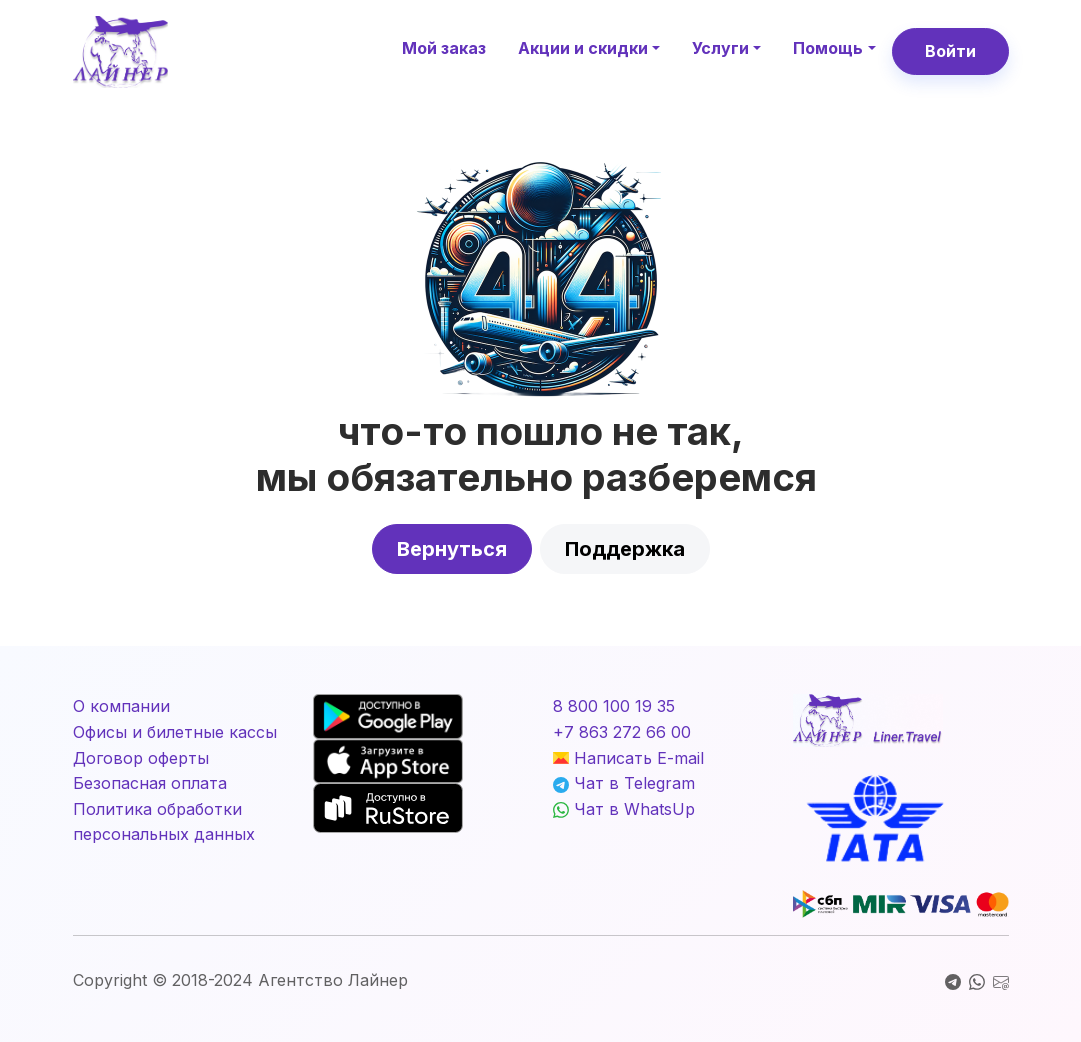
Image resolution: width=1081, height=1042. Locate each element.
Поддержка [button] (625, 549)
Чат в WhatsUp (624, 809)
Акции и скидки (583, 48)
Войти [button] (950, 51)
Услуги (720, 48)
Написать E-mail (628, 758)
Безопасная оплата (150, 783)
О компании (121, 706)
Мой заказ (444, 48)
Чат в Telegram (624, 783)
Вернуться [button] (452, 549)
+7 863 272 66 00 (622, 732)
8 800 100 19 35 (614, 706)
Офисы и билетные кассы (175, 732)
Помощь (828, 48)
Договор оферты (141, 758)
